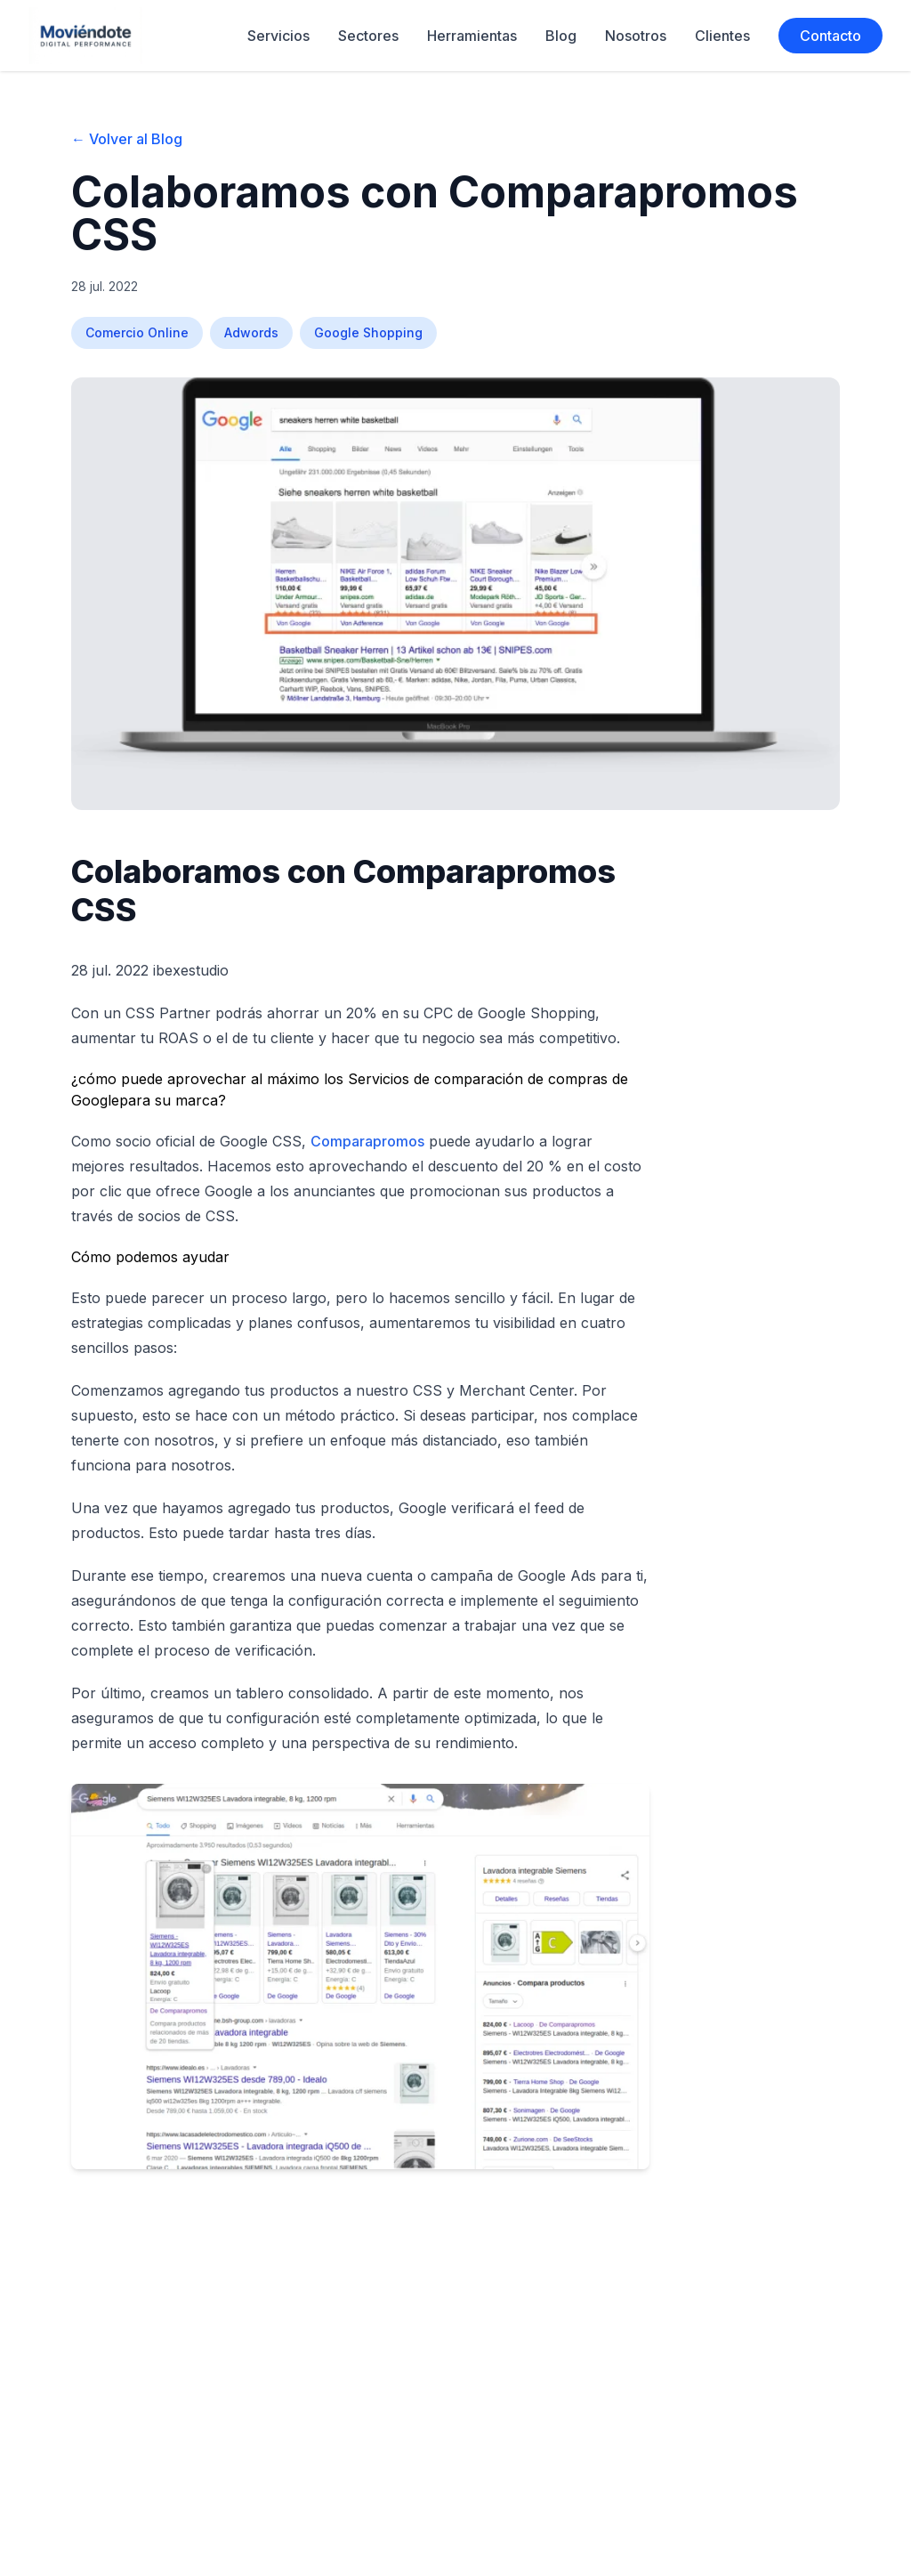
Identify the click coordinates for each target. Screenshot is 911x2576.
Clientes (722, 36)
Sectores (368, 36)
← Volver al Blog (126, 139)
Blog (560, 36)
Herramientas (472, 36)
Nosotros (635, 36)
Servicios (278, 36)
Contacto (830, 36)
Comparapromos (367, 1141)
